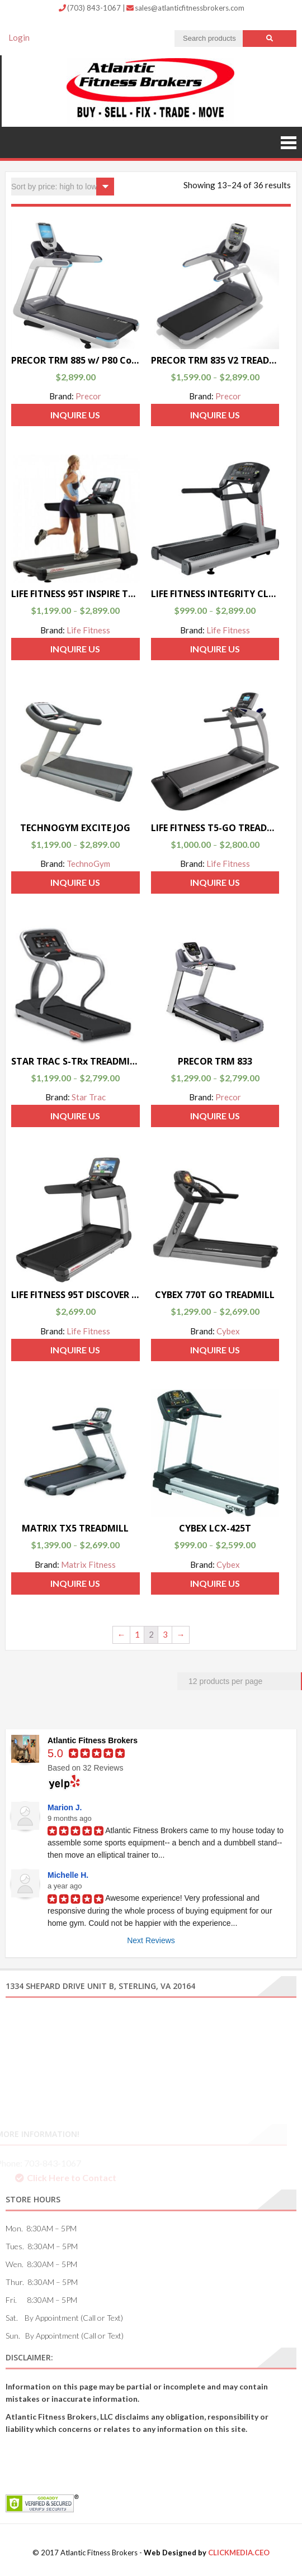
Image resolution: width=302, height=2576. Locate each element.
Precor (88, 396)
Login (19, 37)
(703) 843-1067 (90, 7)
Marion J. (65, 1807)
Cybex (228, 1331)
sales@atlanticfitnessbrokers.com (185, 7)
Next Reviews (151, 1940)
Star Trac (89, 1097)
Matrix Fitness (88, 1564)
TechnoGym (88, 863)
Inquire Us (75, 414)
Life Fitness (88, 630)
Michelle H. (68, 1875)
